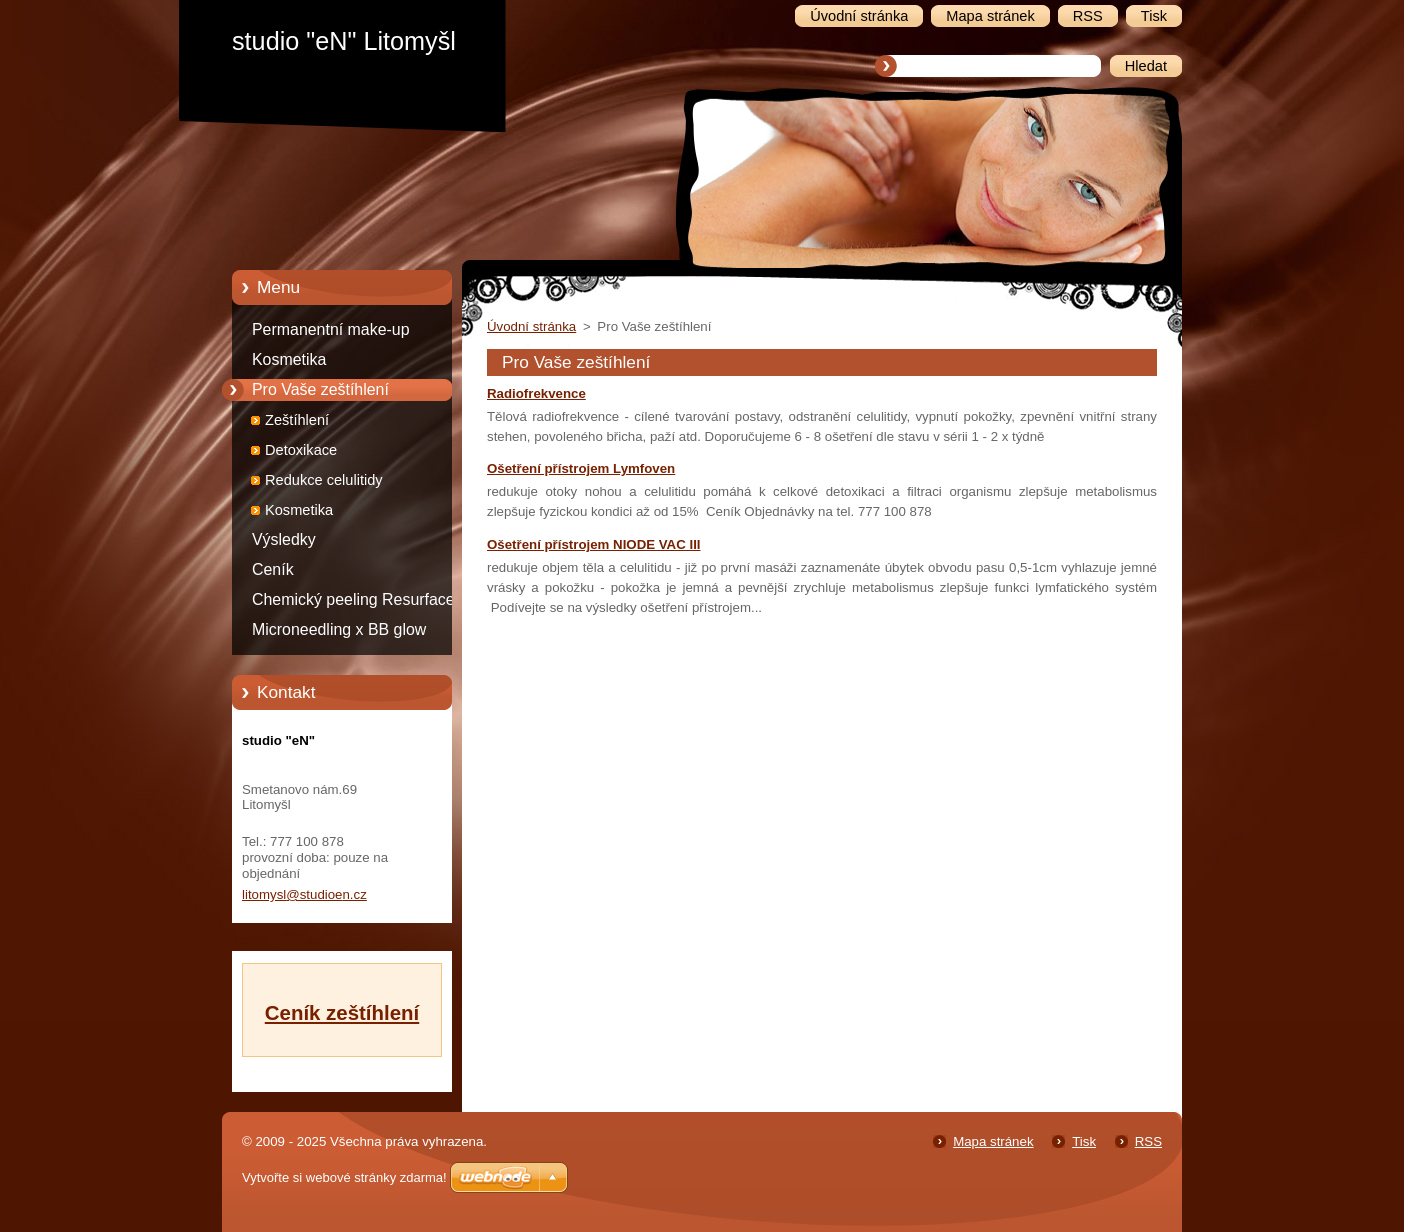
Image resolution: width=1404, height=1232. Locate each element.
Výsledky (284, 539)
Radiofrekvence (536, 393)
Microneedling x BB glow (339, 629)
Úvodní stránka (531, 326)
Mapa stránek (993, 1141)
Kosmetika (289, 359)
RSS (1148, 1141)
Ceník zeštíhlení (342, 1012)
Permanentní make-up (331, 329)
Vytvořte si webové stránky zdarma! (344, 1177)
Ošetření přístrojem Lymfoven (581, 468)
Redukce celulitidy (324, 480)
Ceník (273, 569)
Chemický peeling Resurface (353, 599)
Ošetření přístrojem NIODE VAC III (594, 544)
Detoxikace (301, 450)
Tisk (1084, 1141)
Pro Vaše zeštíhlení (320, 389)
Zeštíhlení (297, 420)
